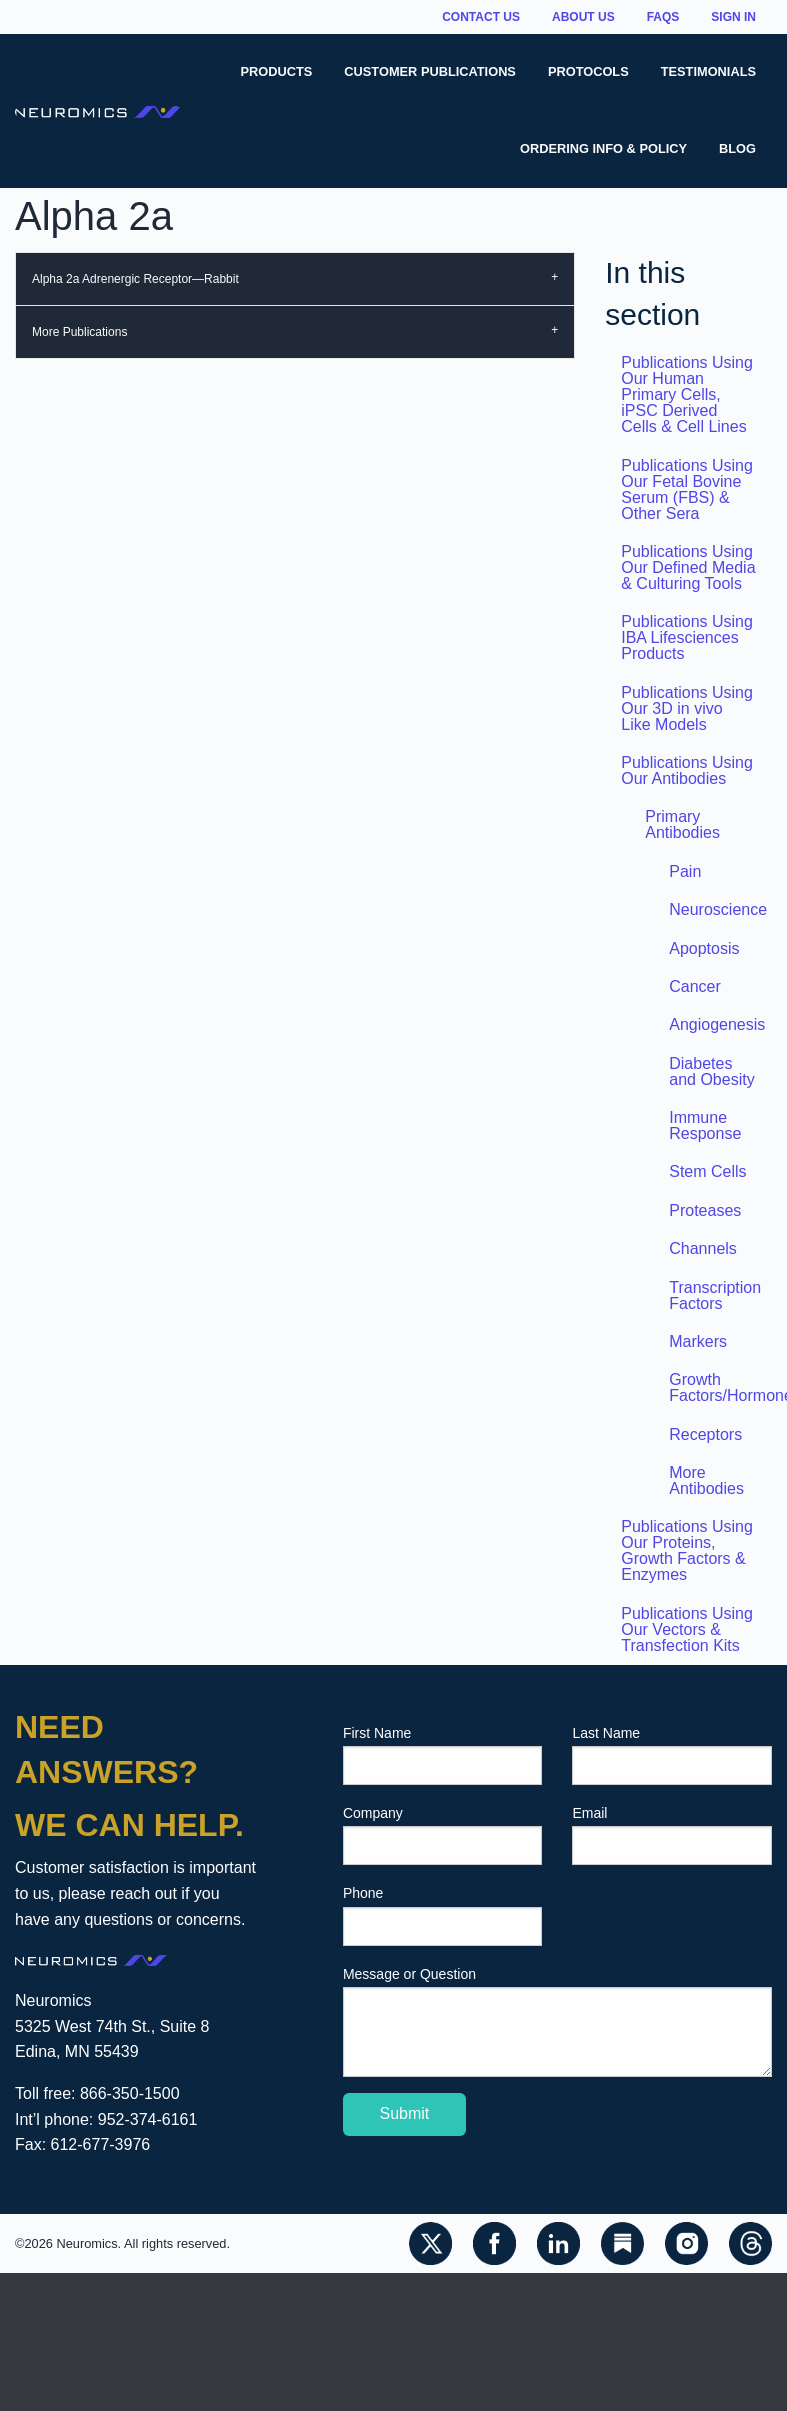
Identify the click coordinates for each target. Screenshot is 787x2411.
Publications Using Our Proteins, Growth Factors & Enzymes (687, 1550)
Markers (698, 1341)
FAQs (663, 17)
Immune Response (705, 1125)
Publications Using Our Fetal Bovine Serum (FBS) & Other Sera (687, 489)
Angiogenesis (717, 1024)
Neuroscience (718, 909)
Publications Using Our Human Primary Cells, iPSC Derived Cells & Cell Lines (687, 394)
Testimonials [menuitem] (708, 71)
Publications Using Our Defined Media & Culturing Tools (688, 567)
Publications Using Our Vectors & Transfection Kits (687, 1629)
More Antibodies (706, 1480)
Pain (685, 871)
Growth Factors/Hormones (720, 1387)
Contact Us (481, 17)
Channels (703, 1248)
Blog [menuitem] (737, 148)
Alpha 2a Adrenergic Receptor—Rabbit (135, 279)
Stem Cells (707, 1171)
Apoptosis (704, 948)
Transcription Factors (715, 1295)
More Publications (79, 332)
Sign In (733, 17)
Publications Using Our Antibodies (687, 770)
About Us (583, 17)
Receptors (705, 1434)
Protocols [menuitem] (588, 71)
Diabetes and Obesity (711, 1071)
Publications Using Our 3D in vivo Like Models (687, 708)
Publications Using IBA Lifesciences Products (687, 637)
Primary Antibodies (682, 824)
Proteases (705, 1210)
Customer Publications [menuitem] (430, 71)
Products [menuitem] (277, 71)
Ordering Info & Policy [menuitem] (603, 148)
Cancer (695, 986)
